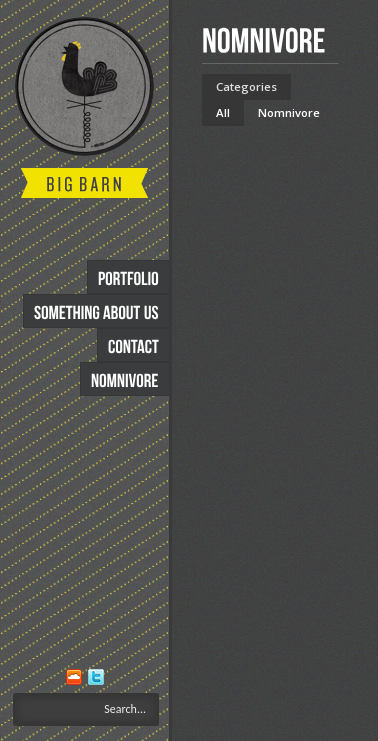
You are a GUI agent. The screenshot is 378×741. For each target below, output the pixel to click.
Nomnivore (289, 112)
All (223, 112)
